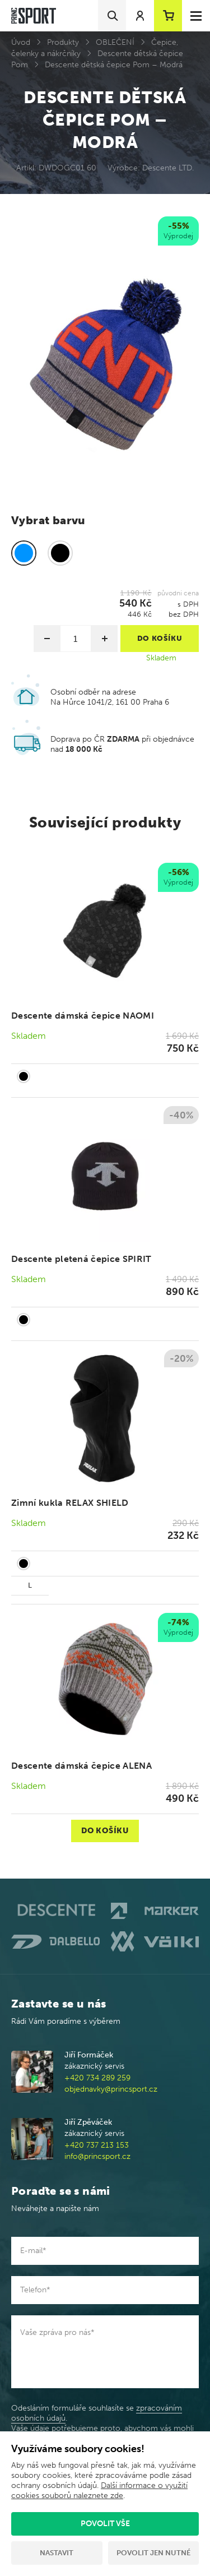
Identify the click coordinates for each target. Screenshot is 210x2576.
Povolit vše (105, 2523)
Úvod (20, 42)
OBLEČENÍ (115, 42)
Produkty (63, 42)
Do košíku (104, 1830)
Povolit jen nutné (153, 2553)
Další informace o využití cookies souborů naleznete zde (99, 2490)
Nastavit (56, 2553)
